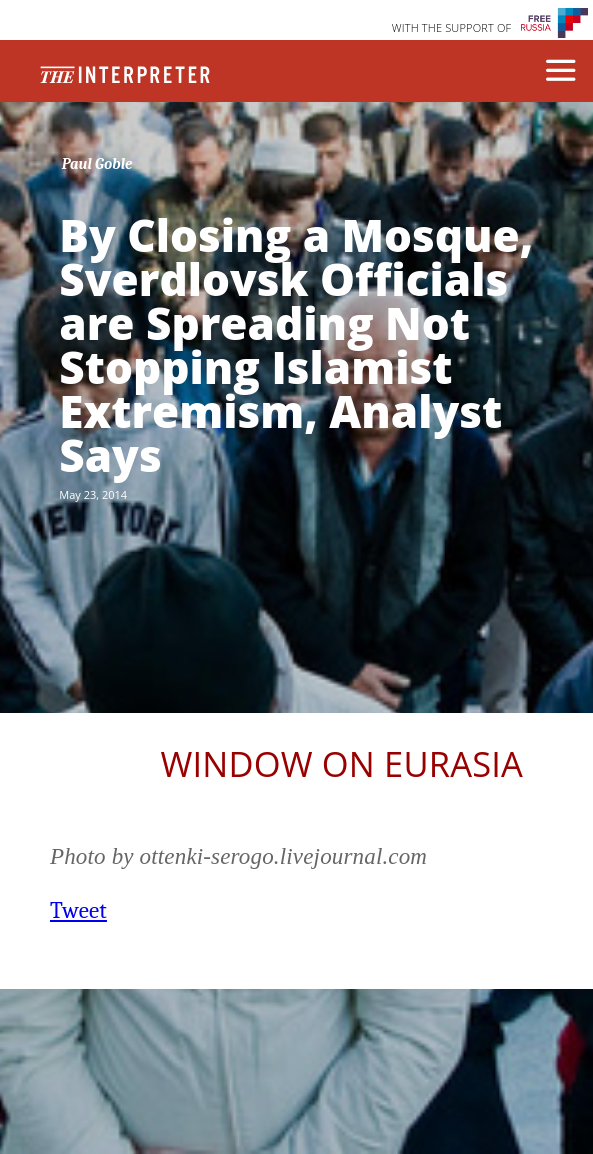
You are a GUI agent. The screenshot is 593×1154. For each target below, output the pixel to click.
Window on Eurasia (342, 763)
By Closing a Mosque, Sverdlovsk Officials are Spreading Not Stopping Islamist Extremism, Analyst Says (296, 345)
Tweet (78, 910)
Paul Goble (97, 164)
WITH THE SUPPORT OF (452, 27)
